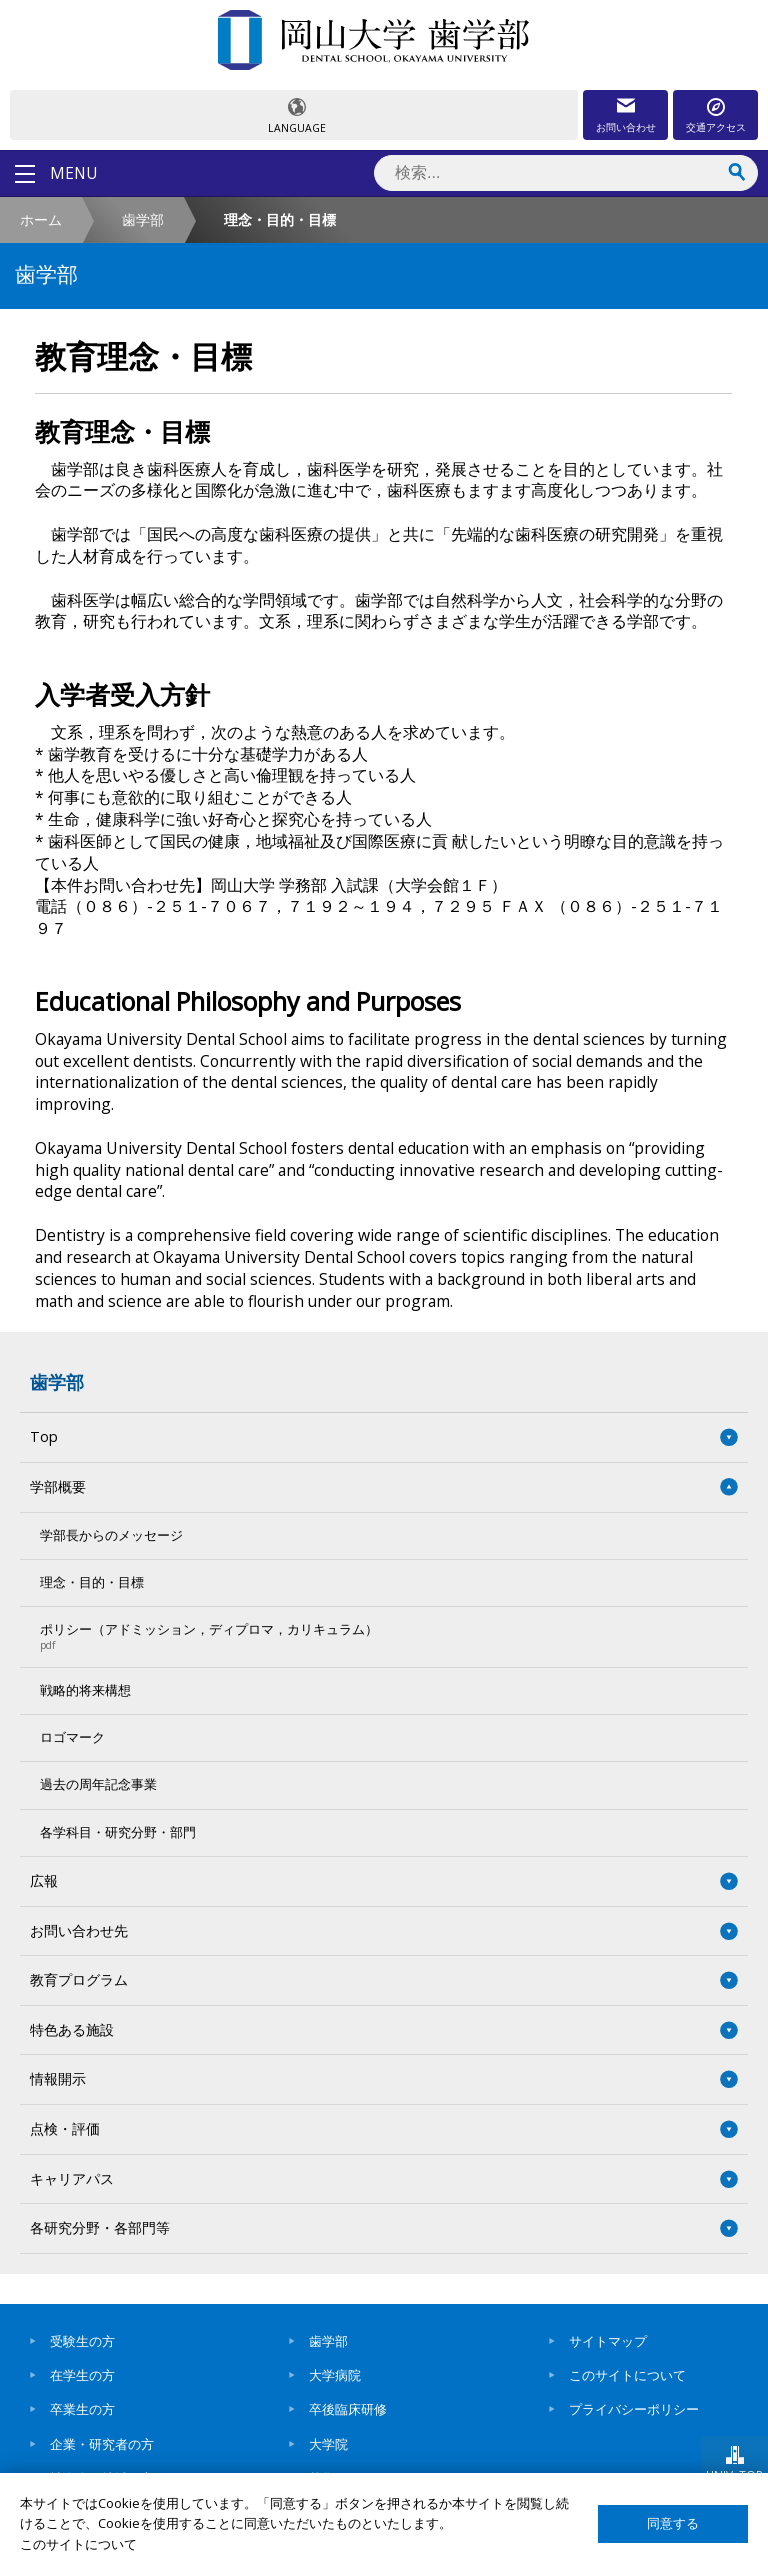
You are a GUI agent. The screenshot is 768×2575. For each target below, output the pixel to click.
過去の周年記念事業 (98, 1784)
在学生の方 (82, 2375)
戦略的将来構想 (85, 1690)
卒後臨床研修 (348, 2409)
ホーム (41, 219)
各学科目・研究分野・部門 (118, 1832)
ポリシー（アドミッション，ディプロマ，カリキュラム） (374, 1636)
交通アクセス (716, 127)
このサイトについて (627, 2375)
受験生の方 (82, 2341)
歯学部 (143, 219)
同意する (673, 2523)
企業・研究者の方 (102, 2444)
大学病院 (335, 2375)
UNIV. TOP (734, 2475)
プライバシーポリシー (634, 2409)
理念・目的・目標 (92, 1582)
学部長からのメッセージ (111, 1535)
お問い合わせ (626, 127)
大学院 (328, 2444)
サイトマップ (608, 2341)
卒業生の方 (82, 2409)
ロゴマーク (72, 1737)
